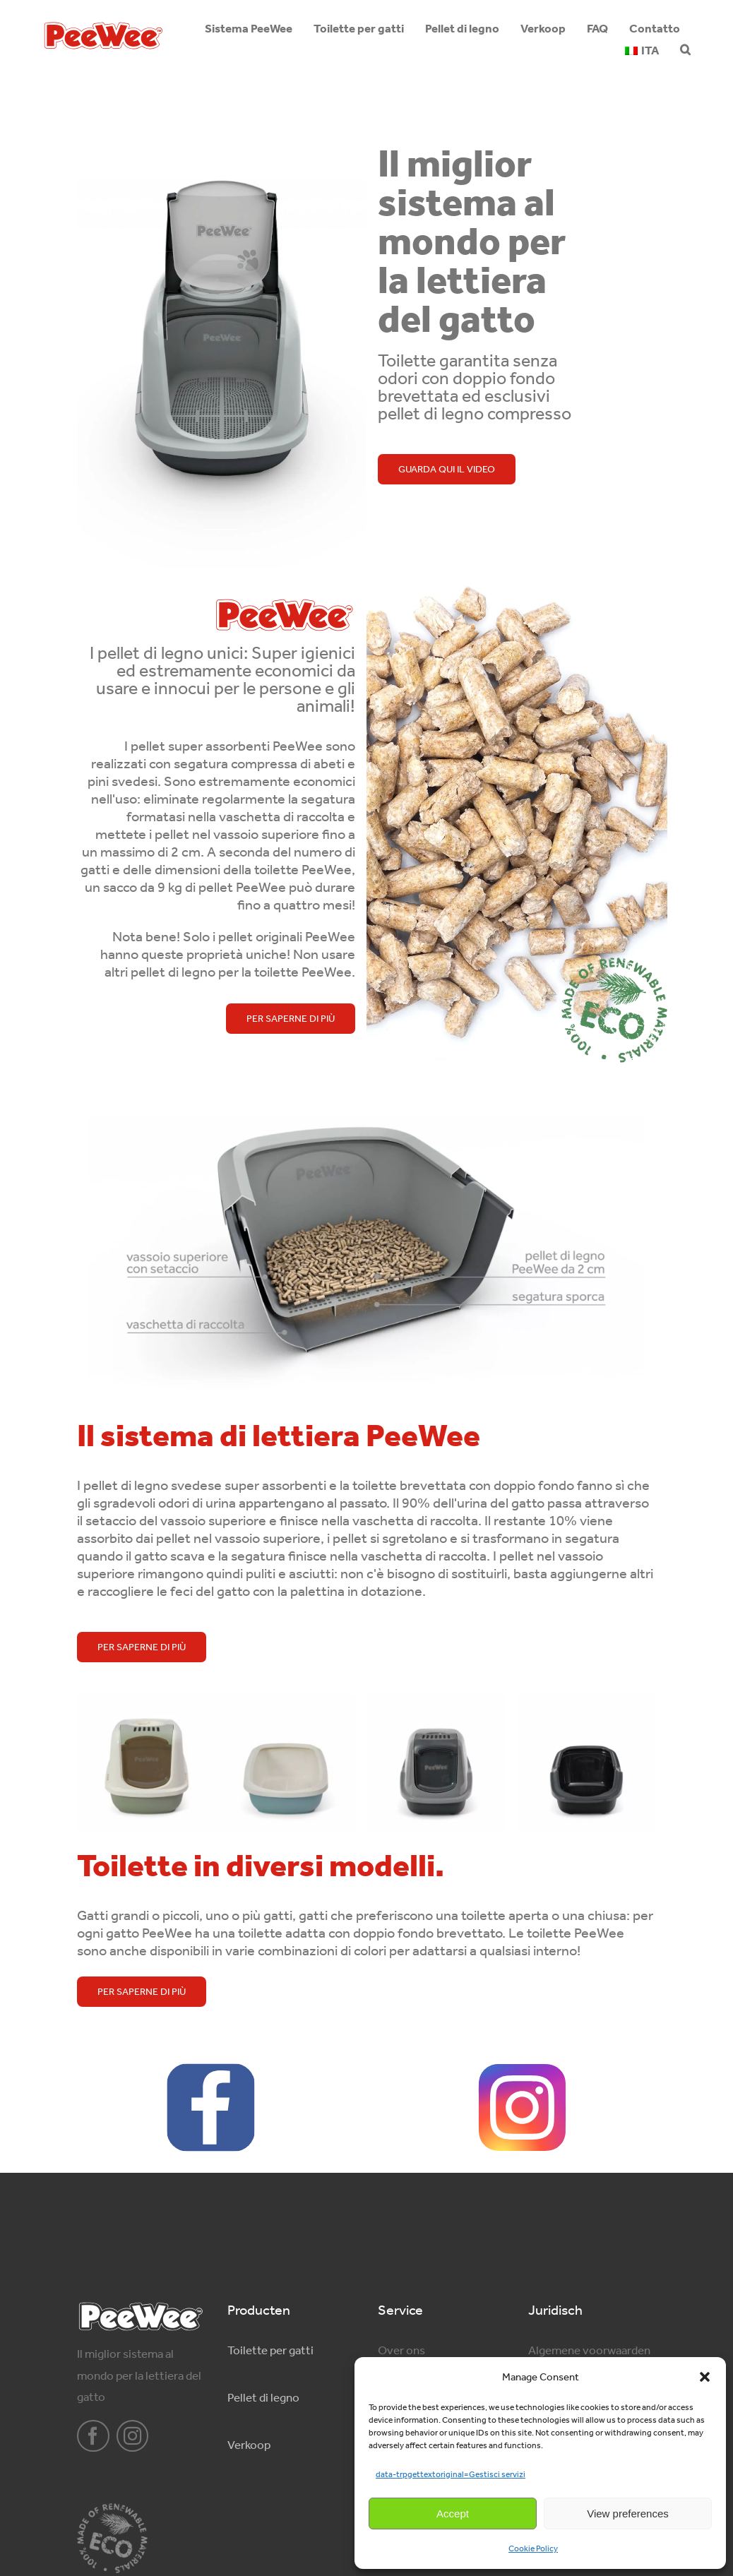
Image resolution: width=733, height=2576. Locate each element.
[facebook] (93, 2436)
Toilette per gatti (270, 2350)
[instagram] (133, 2436)
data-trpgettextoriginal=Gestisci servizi (450, 2474)
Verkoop (248, 2445)
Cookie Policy (533, 2548)
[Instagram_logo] (522, 2069)
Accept (452, 2514)
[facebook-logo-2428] (211, 2069)
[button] (705, 2377)
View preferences (628, 2514)
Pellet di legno (263, 2397)
